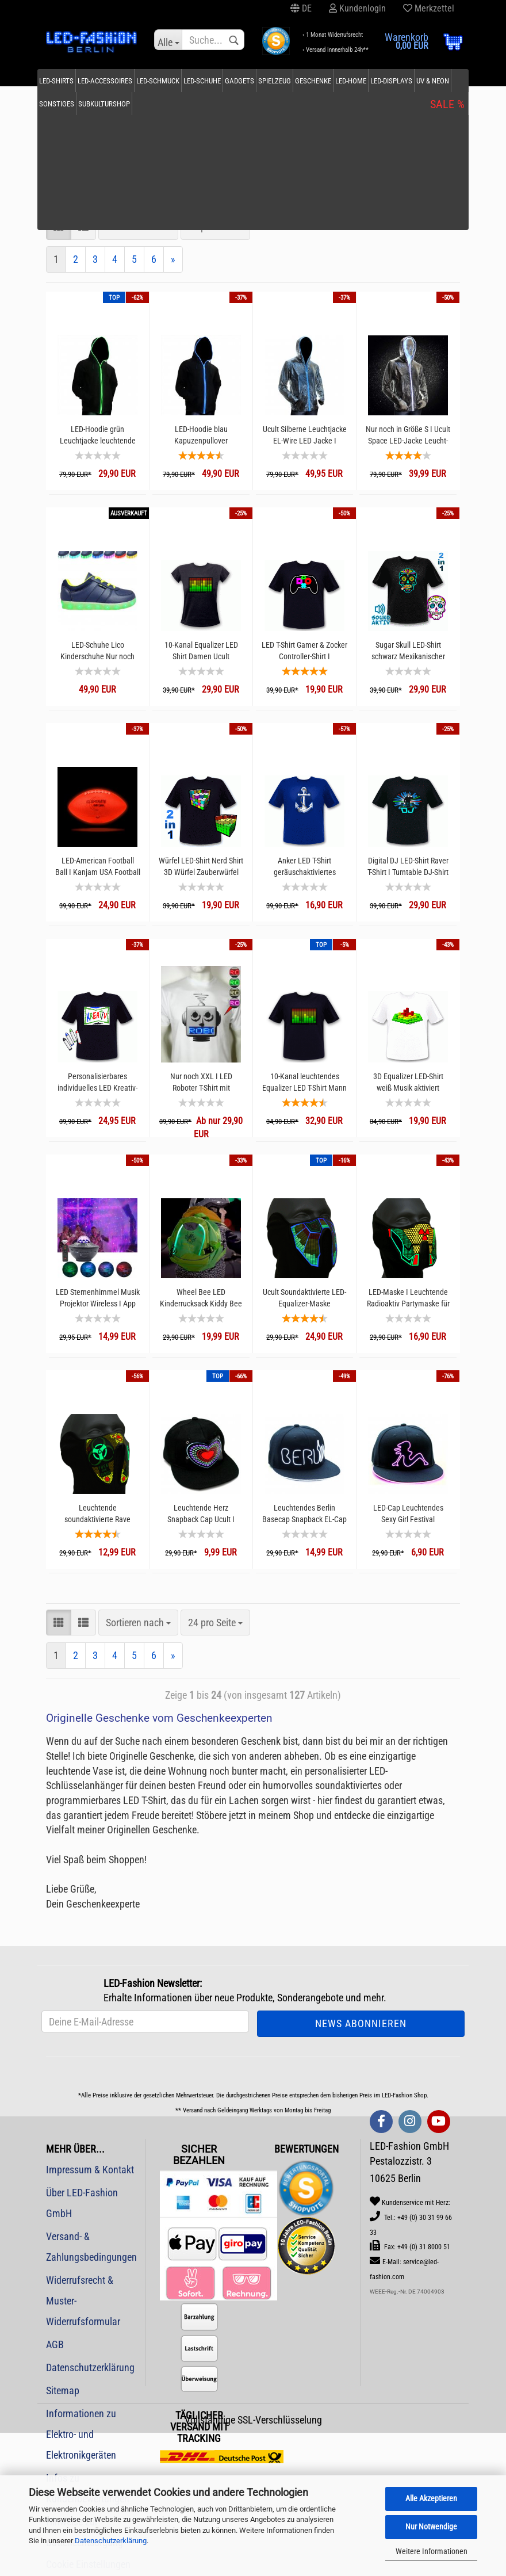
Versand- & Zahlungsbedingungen (91, 2246)
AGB (55, 2344)
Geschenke (327, 81)
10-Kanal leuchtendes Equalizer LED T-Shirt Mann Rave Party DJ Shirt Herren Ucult (304, 1082)
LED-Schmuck (172, 81)
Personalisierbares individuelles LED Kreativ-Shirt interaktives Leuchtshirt (97, 1082)
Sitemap (62, 2390)
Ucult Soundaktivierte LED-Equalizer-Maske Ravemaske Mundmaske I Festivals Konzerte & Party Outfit (304, 1298)
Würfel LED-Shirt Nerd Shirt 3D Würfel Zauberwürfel (201, 866)
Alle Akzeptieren (431, 2498)
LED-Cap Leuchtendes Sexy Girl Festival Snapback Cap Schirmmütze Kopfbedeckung (408, 1513)
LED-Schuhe (216, 81)
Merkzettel (428, 8)
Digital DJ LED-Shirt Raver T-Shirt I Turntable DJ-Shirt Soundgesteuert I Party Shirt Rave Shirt (407, 866)
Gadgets (254, 81)
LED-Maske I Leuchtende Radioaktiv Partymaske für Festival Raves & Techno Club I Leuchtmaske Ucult (408, 1298)
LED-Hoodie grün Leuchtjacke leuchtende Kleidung (98, 435)
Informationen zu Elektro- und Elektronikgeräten (81, 2434)
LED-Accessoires (119, 81)
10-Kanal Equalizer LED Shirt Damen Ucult (201, 650)
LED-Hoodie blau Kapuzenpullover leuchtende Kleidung (201, 435)
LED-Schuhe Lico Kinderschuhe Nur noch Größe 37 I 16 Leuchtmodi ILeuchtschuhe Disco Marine (97, 651)
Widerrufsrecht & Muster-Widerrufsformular (83, 2300)
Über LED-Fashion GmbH (82, 2203)
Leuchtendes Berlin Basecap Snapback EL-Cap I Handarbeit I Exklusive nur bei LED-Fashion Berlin (304, 1513)
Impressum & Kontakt (90, 2170)
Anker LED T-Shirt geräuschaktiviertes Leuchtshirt (305, 866)
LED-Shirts (70, 81)
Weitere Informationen (431, 2551)
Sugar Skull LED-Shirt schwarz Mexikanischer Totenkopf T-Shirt (408, 651)
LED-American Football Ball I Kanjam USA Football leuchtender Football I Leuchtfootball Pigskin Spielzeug (97, 866)
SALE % (433, 81)
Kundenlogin (357, 8)
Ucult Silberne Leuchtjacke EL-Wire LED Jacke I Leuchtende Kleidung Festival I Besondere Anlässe (305, 435)
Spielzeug (289, 81)
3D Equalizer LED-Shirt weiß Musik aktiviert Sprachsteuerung (408, 1082)
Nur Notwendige (431, 2526)
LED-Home (365, 81)
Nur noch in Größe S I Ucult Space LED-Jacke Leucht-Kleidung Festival (408, 435)
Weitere (398, 81)
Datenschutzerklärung (111, 2540)
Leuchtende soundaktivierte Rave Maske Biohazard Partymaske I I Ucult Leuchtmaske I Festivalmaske (97, 1513)
